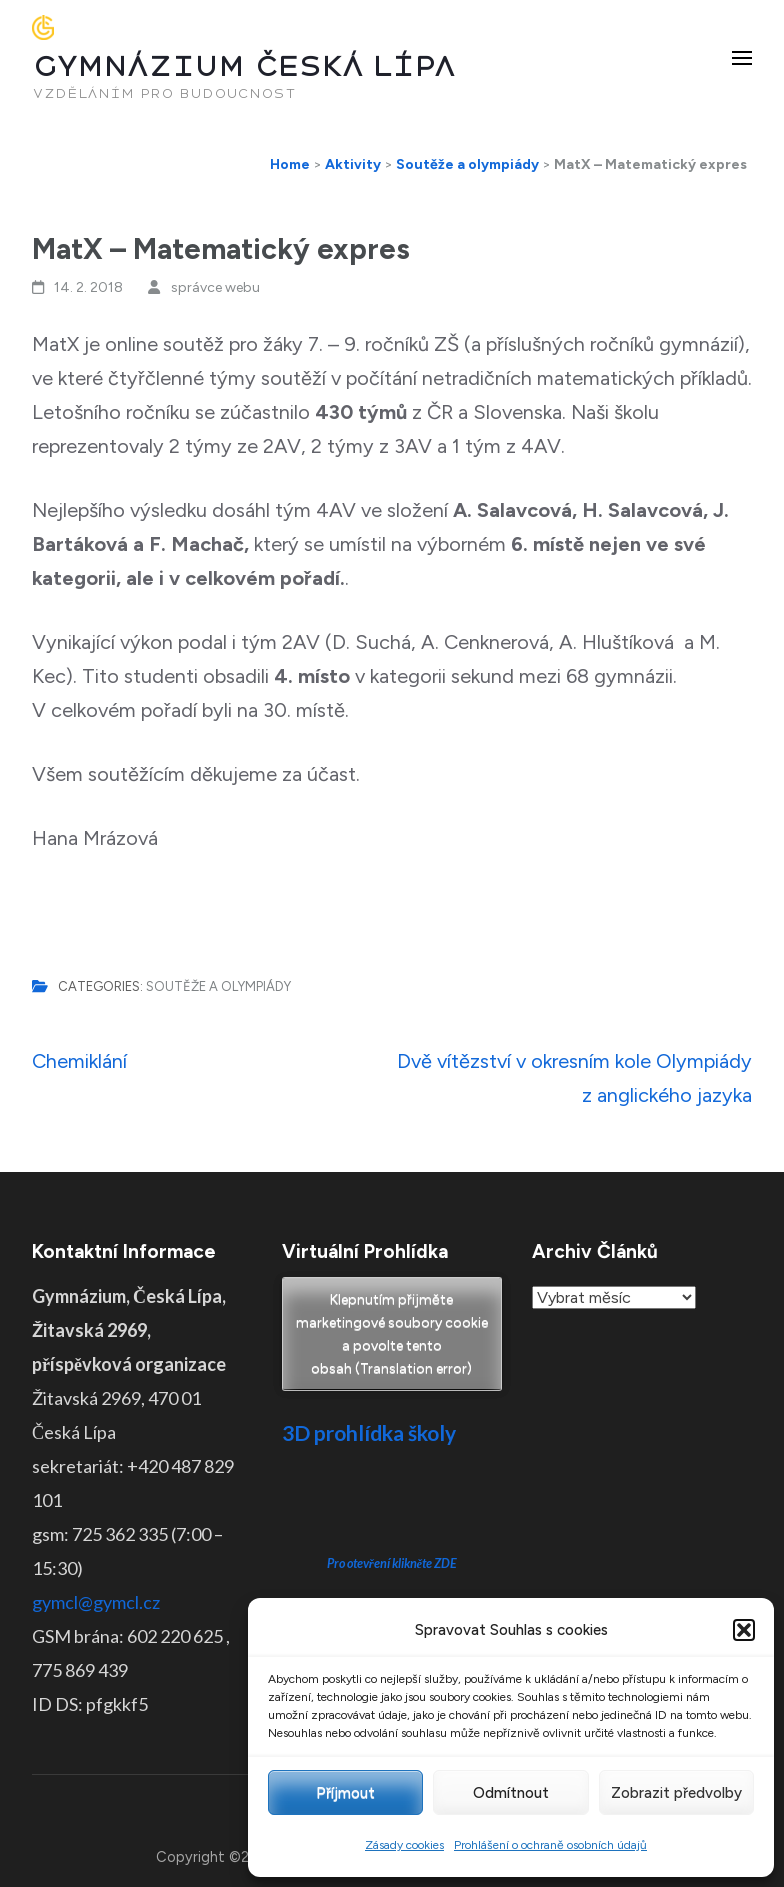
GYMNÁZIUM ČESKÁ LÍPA (244, 66)
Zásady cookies (404, 1845)
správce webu (215, 287)
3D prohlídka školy (369, 1432)
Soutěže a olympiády (218, 986)
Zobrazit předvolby (676, 1793)
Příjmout (345, 1793)
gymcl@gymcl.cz (96, 1602)
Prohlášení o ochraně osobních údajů (550, 1845)
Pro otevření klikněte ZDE (392, 1563)
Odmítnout (511, 1793)
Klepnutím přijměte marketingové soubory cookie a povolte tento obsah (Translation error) (392, 1334)
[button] (744, 1630)
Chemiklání (79, 1061)
